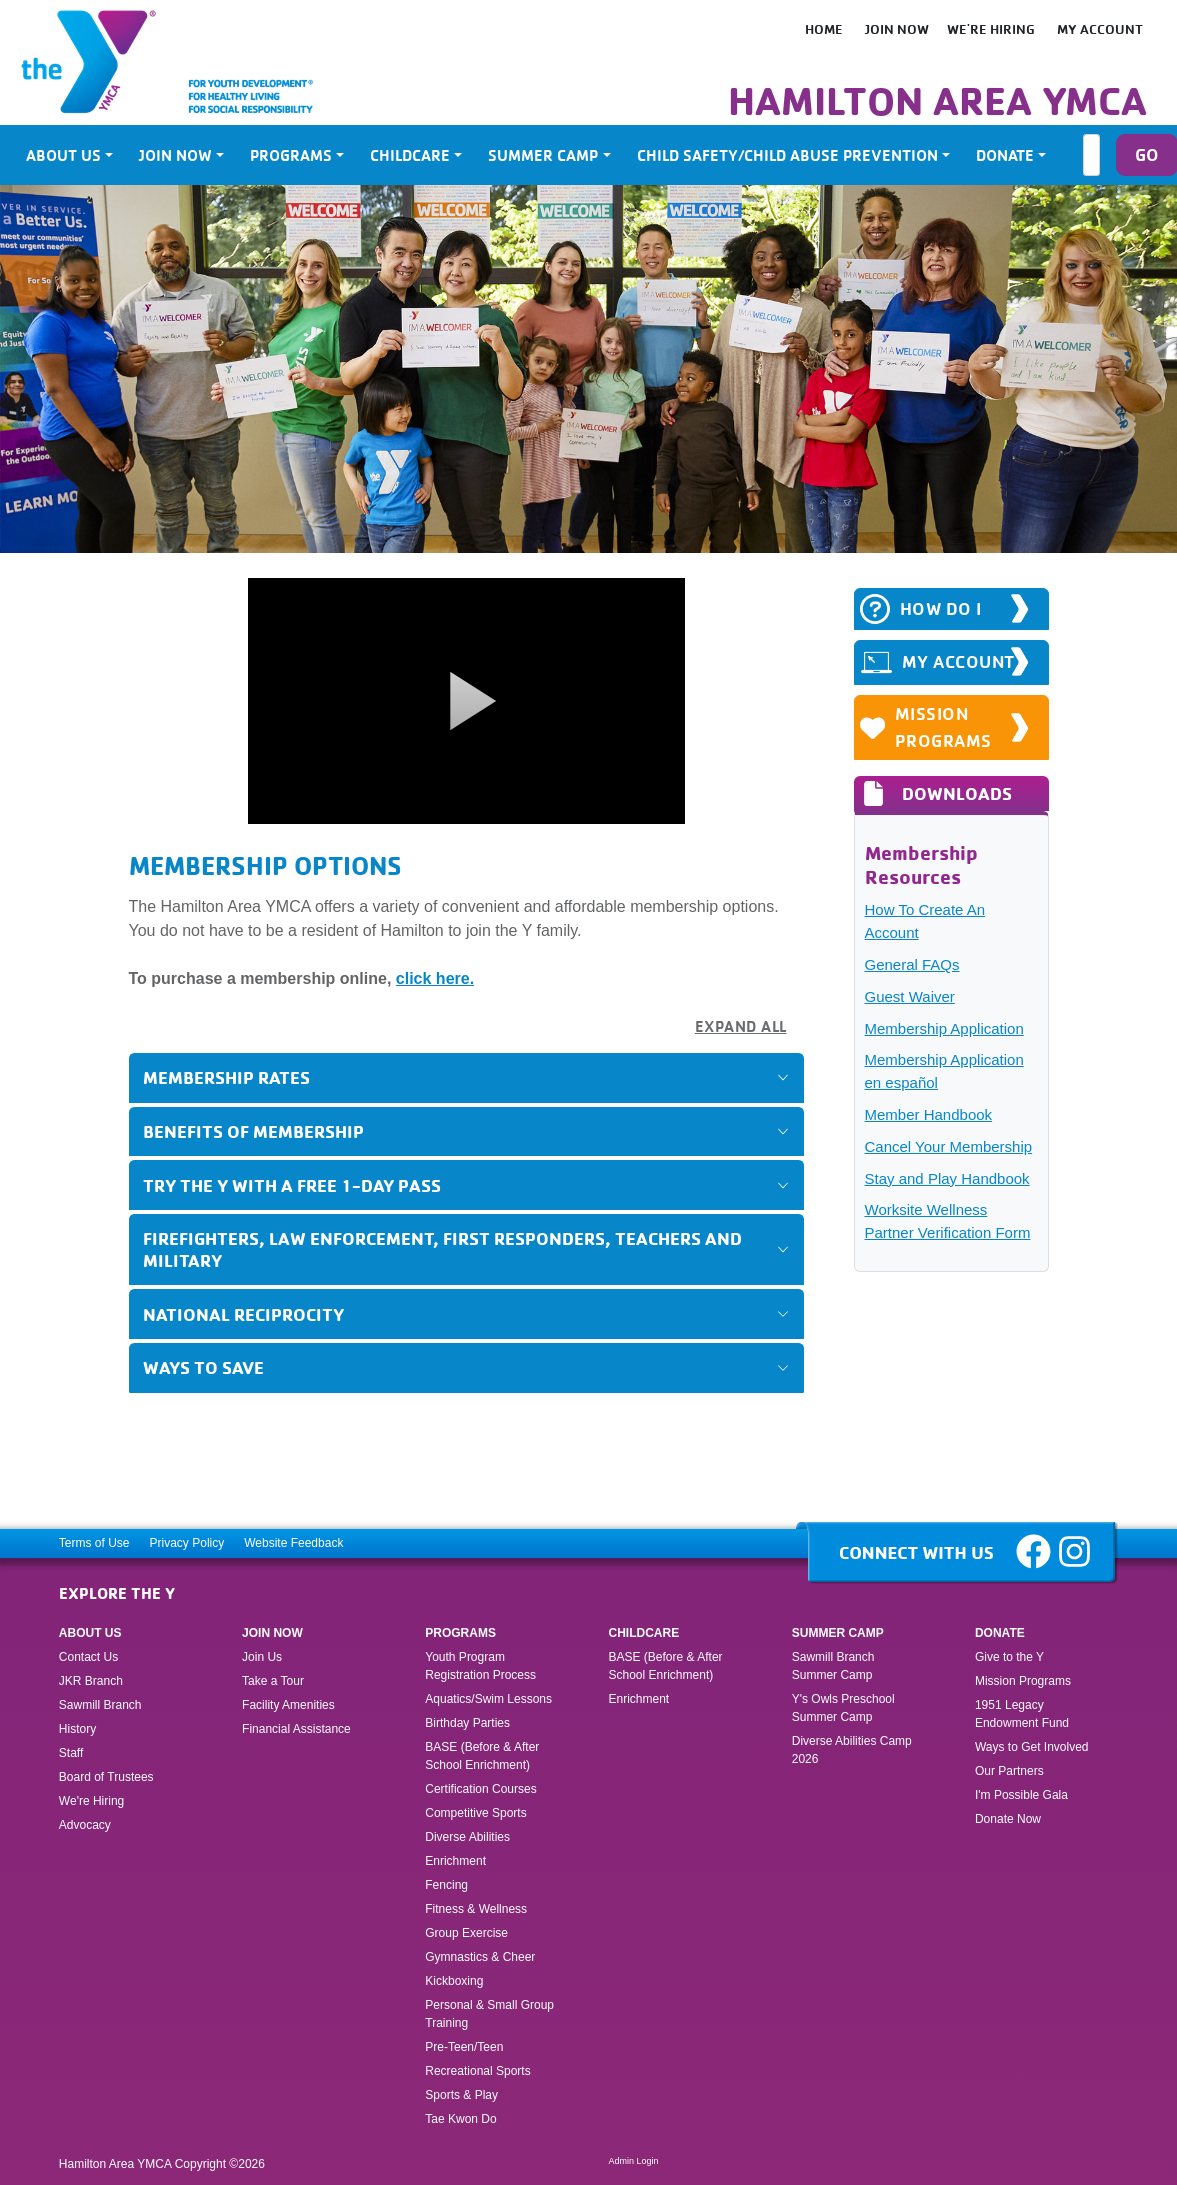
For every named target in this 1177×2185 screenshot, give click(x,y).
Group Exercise (466, 1933)
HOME (824, 29)
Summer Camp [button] (543, 155)
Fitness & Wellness (476, 1909)
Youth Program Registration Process (480, 1666)
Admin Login (634, 2161)
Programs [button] (291, 155)
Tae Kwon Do (460, 2119)
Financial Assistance (296, 1729)
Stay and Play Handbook (947, 1178)
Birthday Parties (467, 1723)
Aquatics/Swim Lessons (488, 1699)
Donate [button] (1005, 155)
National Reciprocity (243, 1314)
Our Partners (1009, 1771)
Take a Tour (273, 1681)
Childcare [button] (410, 155)
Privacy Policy (187, 1543)
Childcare (644, 1633)
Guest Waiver (910, 996)
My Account (1100, 29)
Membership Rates (226, 1077)
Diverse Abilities (467, 1837)
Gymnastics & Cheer (480, 1957)
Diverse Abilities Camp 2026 (852, 1750)
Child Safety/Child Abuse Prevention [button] (787, 155)
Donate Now (1008, 1819)
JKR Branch (91, 1681)
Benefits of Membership (253, 1131)
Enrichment (455, 1861)
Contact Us (88, 1657)
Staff (71, 1753)
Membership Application (944, 1028)
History (77, 1729)
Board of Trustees (106, 1777)
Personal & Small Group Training (489, 2014)
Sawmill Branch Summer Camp (833, 1666)
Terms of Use (94, 1543)
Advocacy (85, 1825)
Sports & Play (463, 2095)
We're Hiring (991, 29)
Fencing (448, 1885)
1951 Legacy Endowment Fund (1022, 1714)
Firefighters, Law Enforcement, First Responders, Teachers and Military (442, 1248)
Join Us (262, 1657)
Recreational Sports (477, 2071)
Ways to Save (203, 1367)
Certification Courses (480, 1789)
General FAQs (912, 964)
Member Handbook (929, 1114)
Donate (1000, 1633)
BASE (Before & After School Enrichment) (482, 1756)
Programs (460, 1633)
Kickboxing (454, 1981)
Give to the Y (1009, 1657)
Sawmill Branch (100, 1705)
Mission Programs (926, 727)
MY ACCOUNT (937, 662)
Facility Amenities (288, 1705)
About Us (90, 1633)
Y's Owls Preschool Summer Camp (843, 1708)
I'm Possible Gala (1021, 1795)
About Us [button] (63, 155)
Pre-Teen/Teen (464, 2047)
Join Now (897, 29)
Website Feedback (293, 1543)
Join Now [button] (175, 155)
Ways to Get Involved (1032, 1747)
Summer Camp (838, 1633)
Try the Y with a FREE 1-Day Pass (292, 1185)
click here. (435, 978)
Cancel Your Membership (949, 1146)
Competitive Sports (475, 1813)
